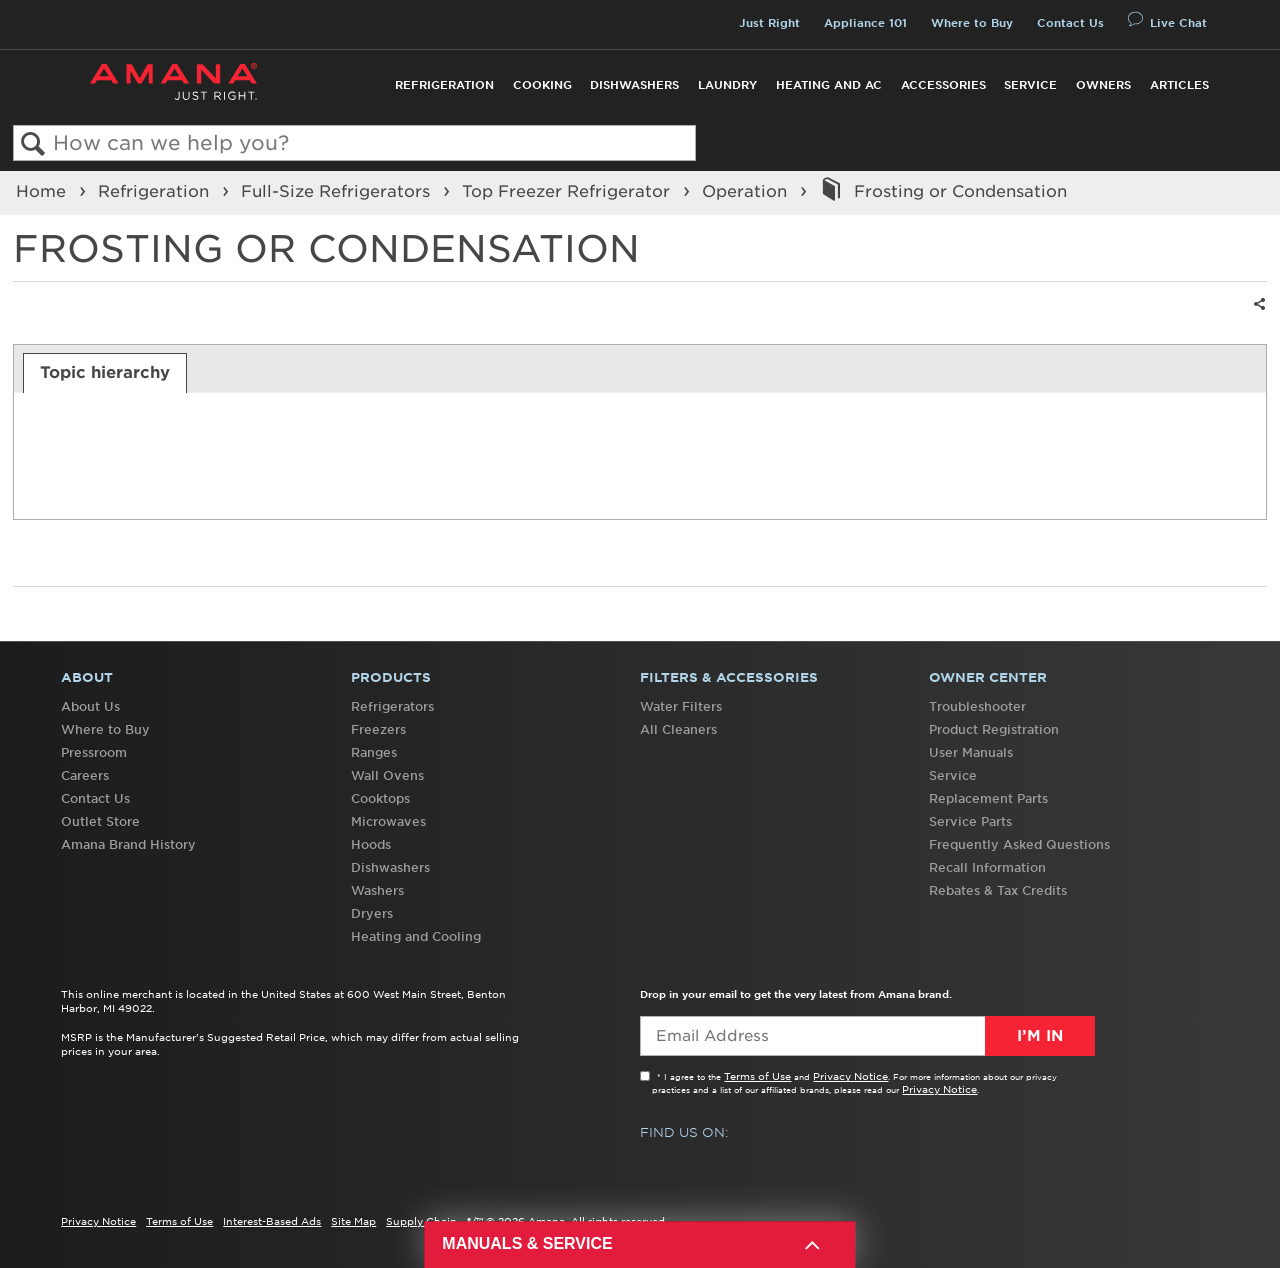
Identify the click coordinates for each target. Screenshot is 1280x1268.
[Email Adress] (867, 1036)
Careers (85, 775)
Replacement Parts (988, 798)
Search (33, 144)
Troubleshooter (977, 706)
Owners (1103, 85)
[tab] (105, 373)
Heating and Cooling (416, 936)
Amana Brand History (128, 844)
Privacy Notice (850, 1076)
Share (1257, 316)
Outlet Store (100, 821)
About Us (90, 706)
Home (43, 191)
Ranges (374, 752)
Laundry (727, 85)
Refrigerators (392, 706)
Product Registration (994, 729)
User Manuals (971, 752)
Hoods (371, 844)
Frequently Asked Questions (1019, 844)
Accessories (943, 85)
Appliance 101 (865, 23)
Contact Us (1070, 23)
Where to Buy (972, 23)
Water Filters (681, 706)
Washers (377, 890)
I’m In (1040, 1036)
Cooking (542, 85)
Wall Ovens (387, 775)
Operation (747, 191)
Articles (1179, 85)
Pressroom (94, 752)
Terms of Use (757, 1076)
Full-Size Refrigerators (338, 191)
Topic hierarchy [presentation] (105, 372)
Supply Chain (421, 1221)
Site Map (353, 1221)
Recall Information (987, 867)
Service (1030, 85)
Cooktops (380, 798)
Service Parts (970, 821)
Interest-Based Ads (272, 1221)
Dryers (372, 913)
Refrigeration (444, 85)
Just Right (769, 23)
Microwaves (388, 821)
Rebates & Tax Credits (998, 890)
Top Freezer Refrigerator (568, 191)
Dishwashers (634, 85)
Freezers (378, 729)
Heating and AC (829, 85)
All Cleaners (678, 729)
